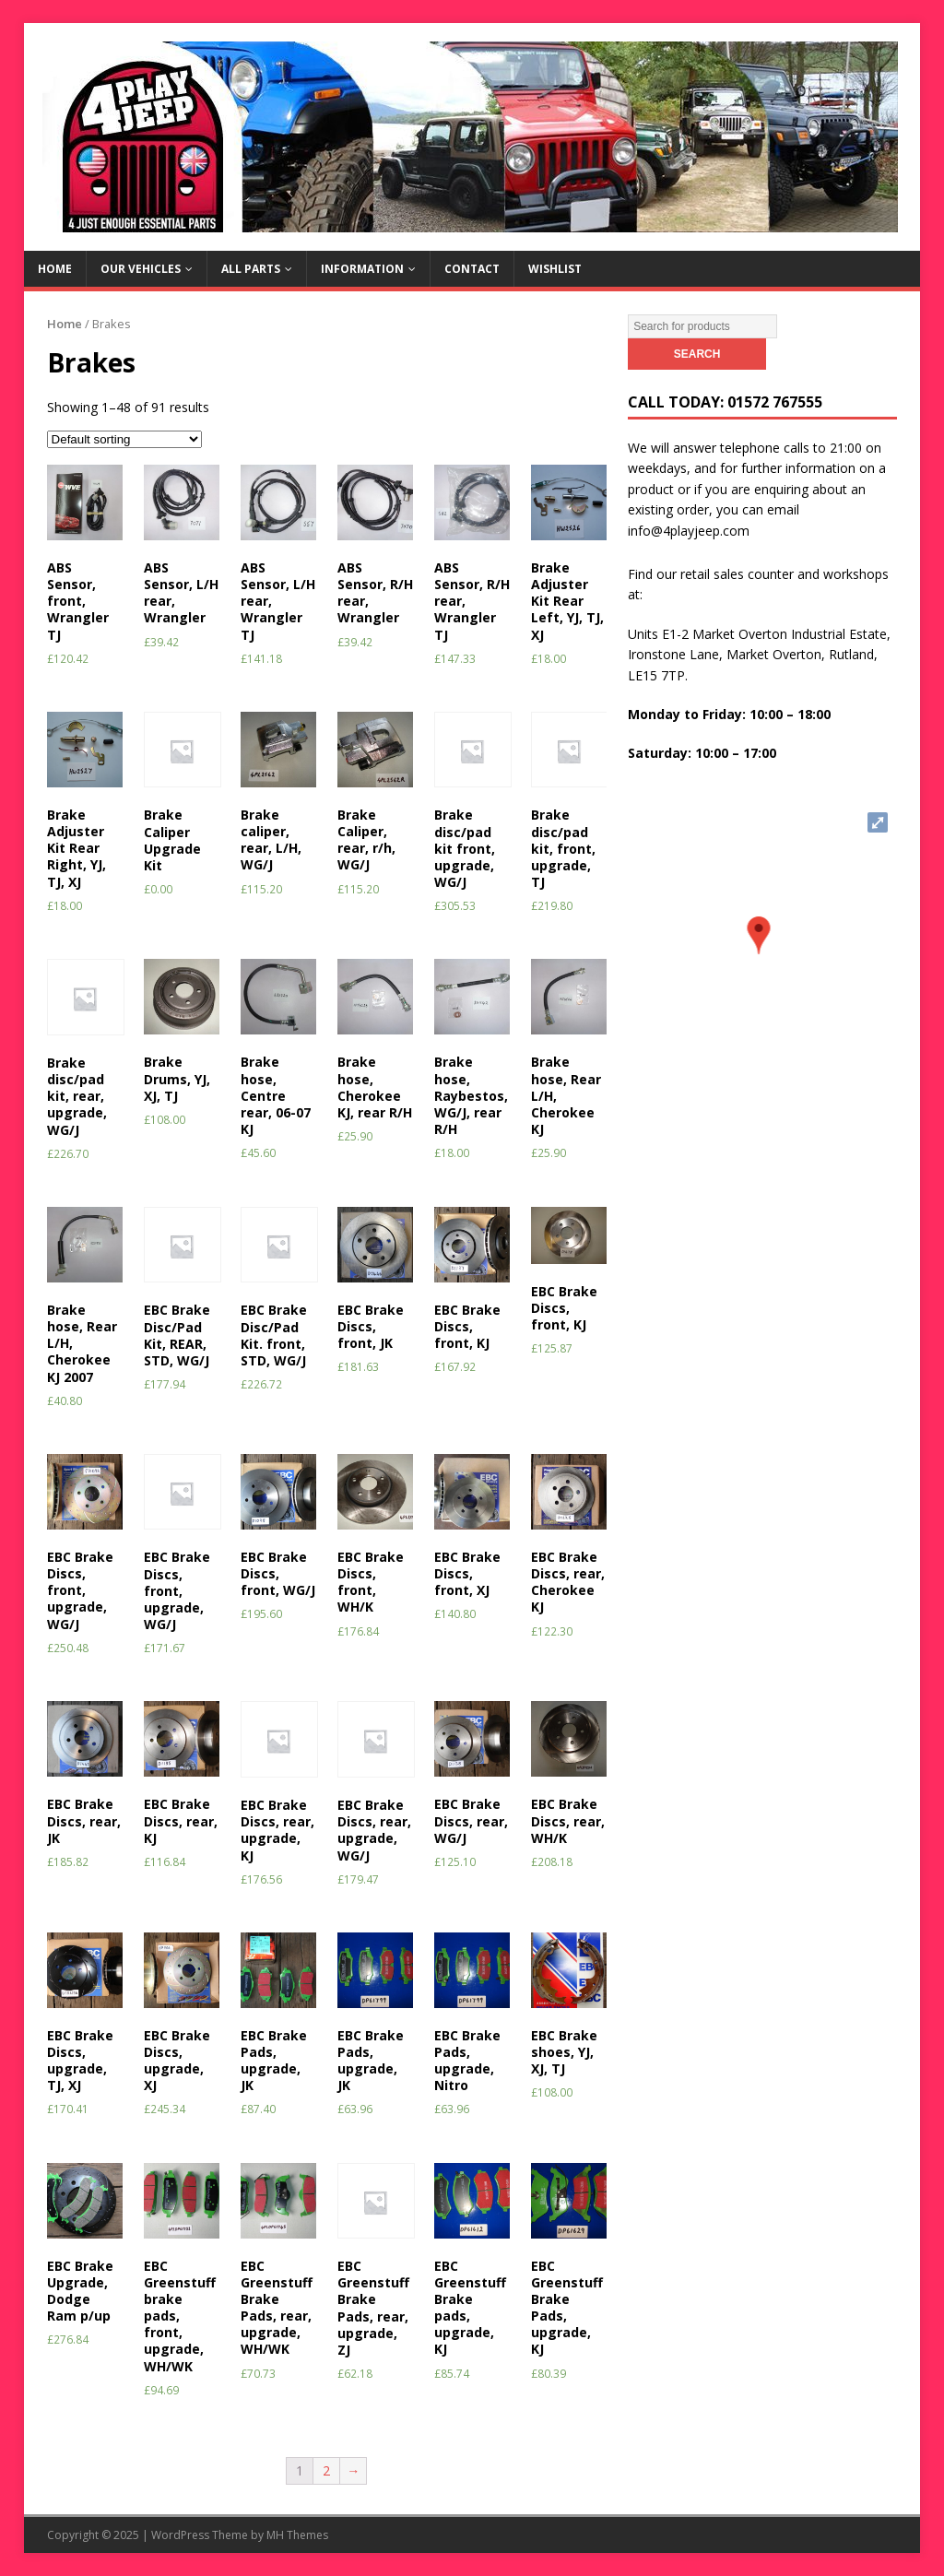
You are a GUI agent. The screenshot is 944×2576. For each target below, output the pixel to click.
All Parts (250, 269)
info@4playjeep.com (688, 530)
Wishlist (555, 269)
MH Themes (297, 2535)
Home (55, 269)
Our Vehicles (140, 269)
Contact (472, 269)
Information (362, 269)
